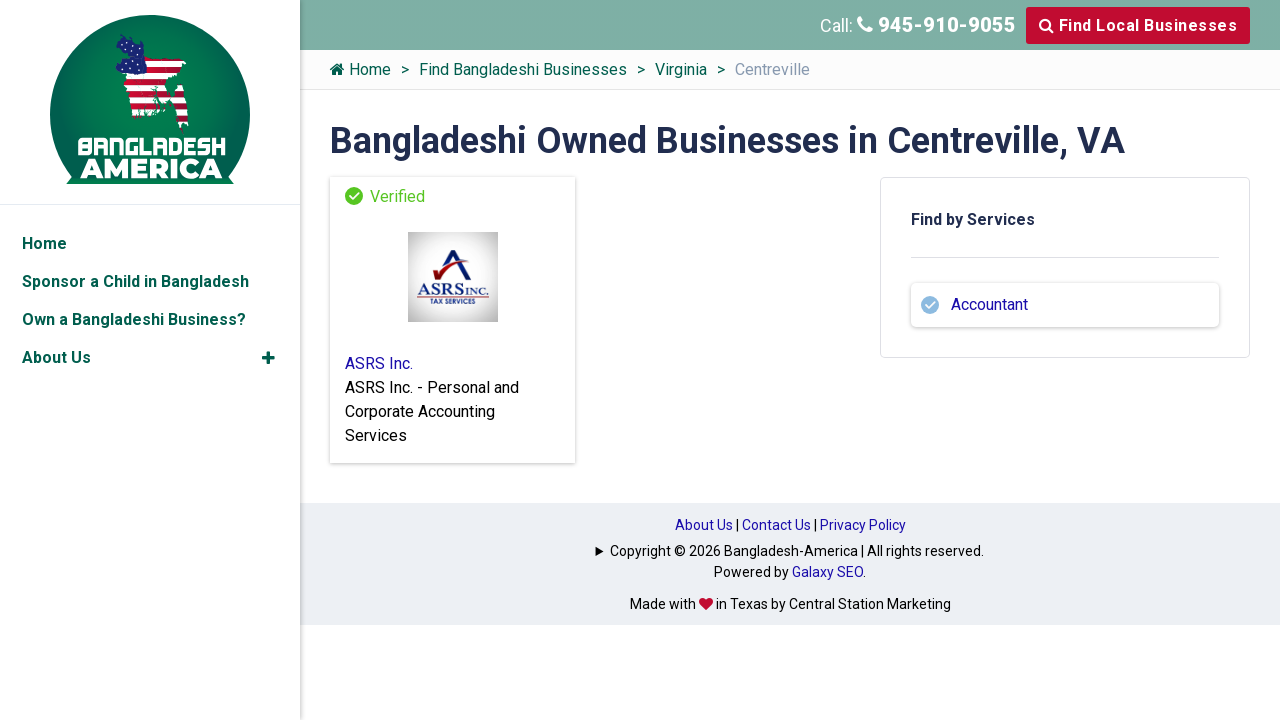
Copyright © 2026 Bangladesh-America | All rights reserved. (797, 551)
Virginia (681, 69)
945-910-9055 (936, 25)
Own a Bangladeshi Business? (134, 319)
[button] (268, 358)
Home (360, 69)
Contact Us (776, 525)
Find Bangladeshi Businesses (523, 69)
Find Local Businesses (1138, 25)
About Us (704, 525)
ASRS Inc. (379, 363)
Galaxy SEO (827, 572)
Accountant (989, 304)
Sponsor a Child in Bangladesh (135, 281)
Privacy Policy (863, 525)
